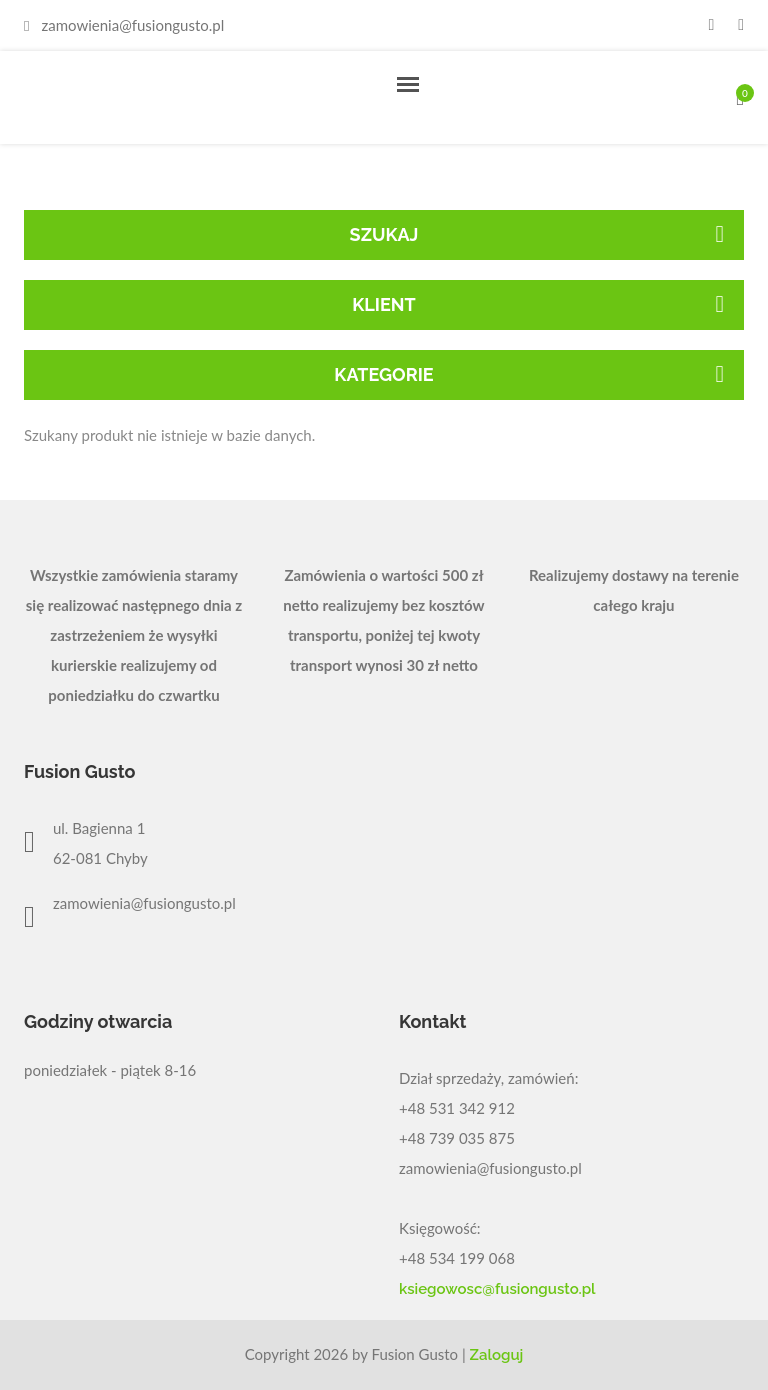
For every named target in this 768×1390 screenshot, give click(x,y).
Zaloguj (497, 1355)
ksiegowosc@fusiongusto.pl (497, 1289)
